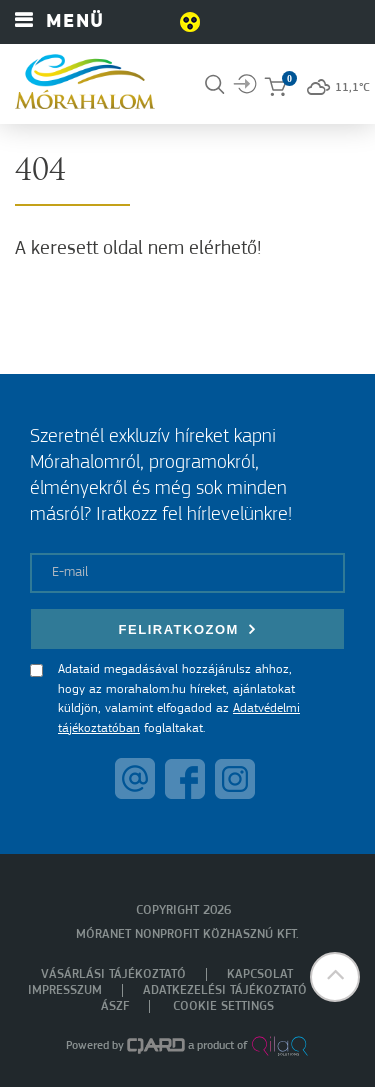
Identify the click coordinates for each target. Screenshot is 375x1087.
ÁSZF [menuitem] (115, 1006)
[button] (335, 977)
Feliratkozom (188, 629)
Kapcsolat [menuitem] (260, 974)
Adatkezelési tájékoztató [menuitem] (225, 990)
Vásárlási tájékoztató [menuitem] (113, 974)
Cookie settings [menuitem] (223, 1006)
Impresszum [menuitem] (65, 990)
